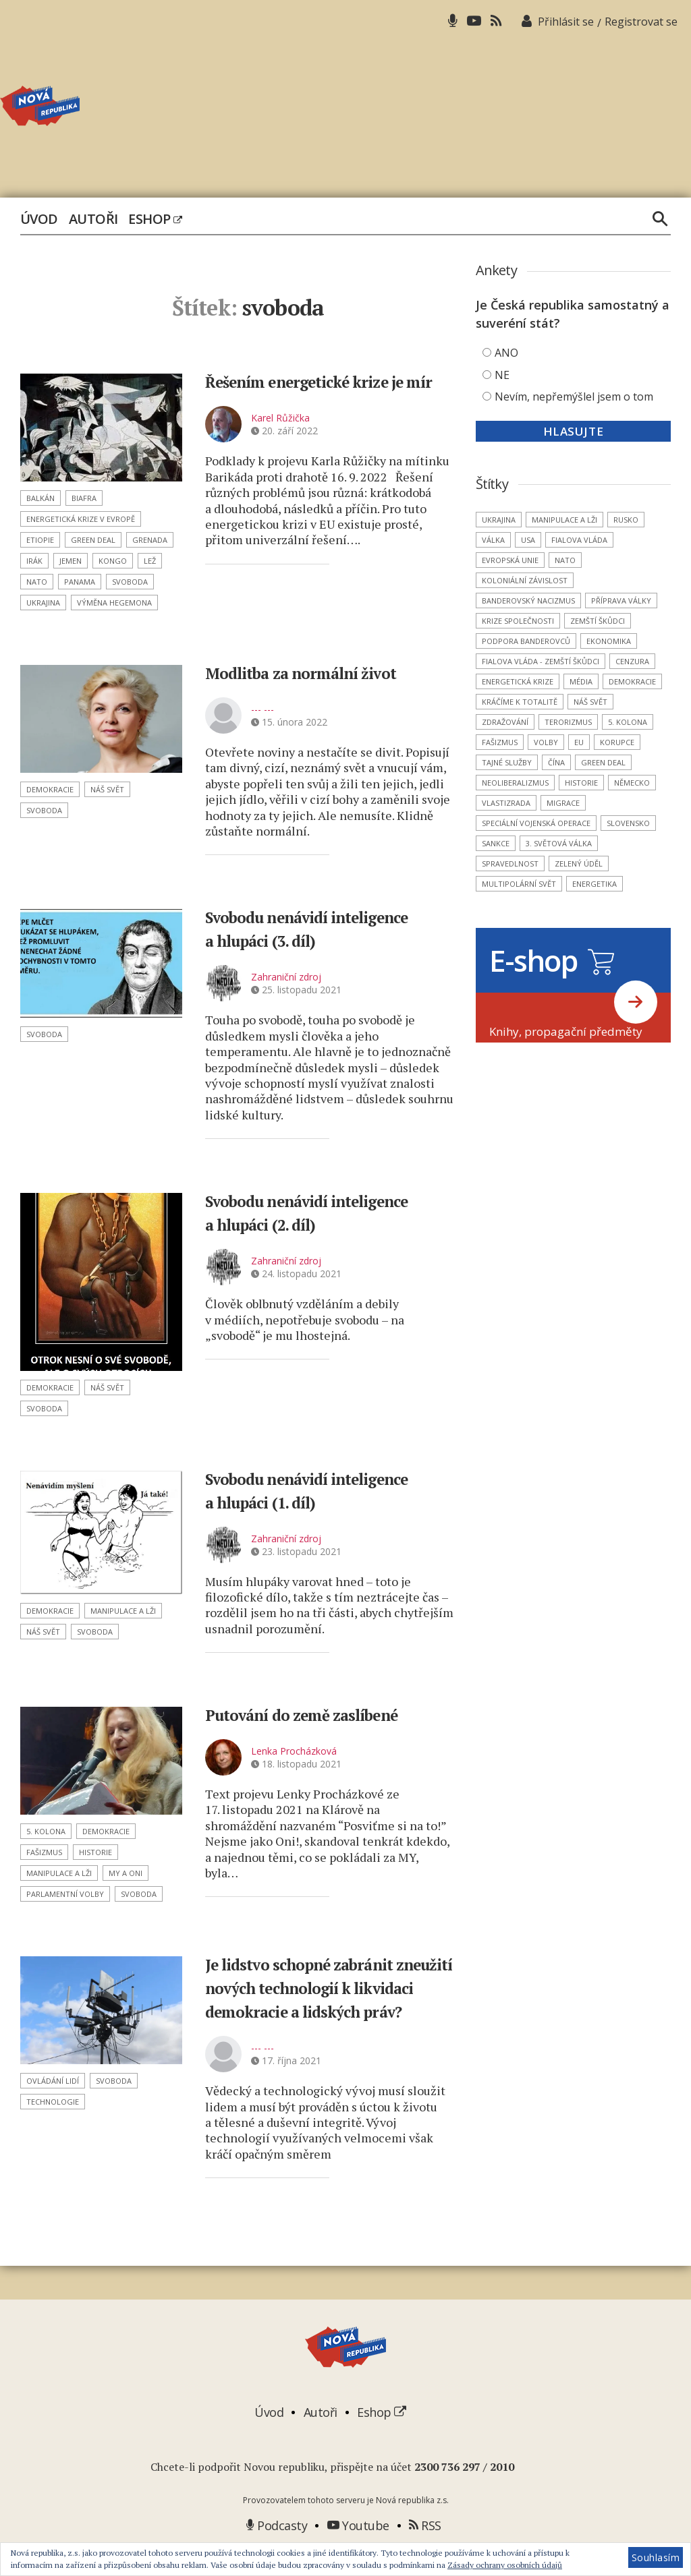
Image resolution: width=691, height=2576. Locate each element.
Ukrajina (43, 602)
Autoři (93, 219)
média (581, 681)
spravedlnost (510, 863)
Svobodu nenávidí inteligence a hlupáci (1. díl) (325, 1489)
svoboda (130, 582)
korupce (617, 742)
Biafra (84, 498)
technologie (52, 2102)
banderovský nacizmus (528, 600)
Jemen (70, 561)
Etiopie (40, 540)
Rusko (625, 520)
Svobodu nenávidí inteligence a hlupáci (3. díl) (325, 928)
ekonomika (608, 641)
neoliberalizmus (515, 783)
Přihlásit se (566, 21)
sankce (495, 843)
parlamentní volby (65, 1894)
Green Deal (93, 540)
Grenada (149, 540)
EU (579, 742)
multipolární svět (519, 884)
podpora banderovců (526, 641)
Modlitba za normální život (323, 672)
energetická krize (517, 681)
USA (528, 540)
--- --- (262, 709)
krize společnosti (518, 621)
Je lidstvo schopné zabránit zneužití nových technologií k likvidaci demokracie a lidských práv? (325, 1999)
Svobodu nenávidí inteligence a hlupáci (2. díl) (325, 1212)
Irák (34, 561)
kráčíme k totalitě (519, 702)
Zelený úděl (579, 863)
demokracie (50, 789)
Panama (79, 582)
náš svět (107, 789)
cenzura (632, 661)
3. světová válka (559, 843)
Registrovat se (641, 21)
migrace (563, 803)
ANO (506, 352)
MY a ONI (125, 1873)
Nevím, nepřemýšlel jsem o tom (574, 396)
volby (546, 742)
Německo (632, 783)
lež (150, 561)
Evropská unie (510, 560)
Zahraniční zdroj (286, 976)
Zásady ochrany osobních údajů (504, 2565)
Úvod (39, 219)
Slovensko (628, 823)
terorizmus (568, 722)
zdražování (505, 722)
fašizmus (44, 1852)
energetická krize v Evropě (80, 519)
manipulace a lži (123, 1611)
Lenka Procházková (294, 1751)
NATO (36, 582)
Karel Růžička (280, 441)
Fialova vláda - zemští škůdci (540, 661)
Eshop (155, 219)
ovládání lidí (52, 2081)
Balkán (40, 498)
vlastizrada (506, 803)
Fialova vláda (579, 540)
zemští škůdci (597, 621)
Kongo (113, 561)
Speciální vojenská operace (536, 823)
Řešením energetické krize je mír (327, 392)
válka (493, 540)
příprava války (621, 600)
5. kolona (45, 1831)
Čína (556, 762)
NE (502, 375)
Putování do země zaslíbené (324, 1713)
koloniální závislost (525, 580)
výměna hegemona (114, 602)
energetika (594, 884)
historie (95, 1852)
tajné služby (507, 762)
